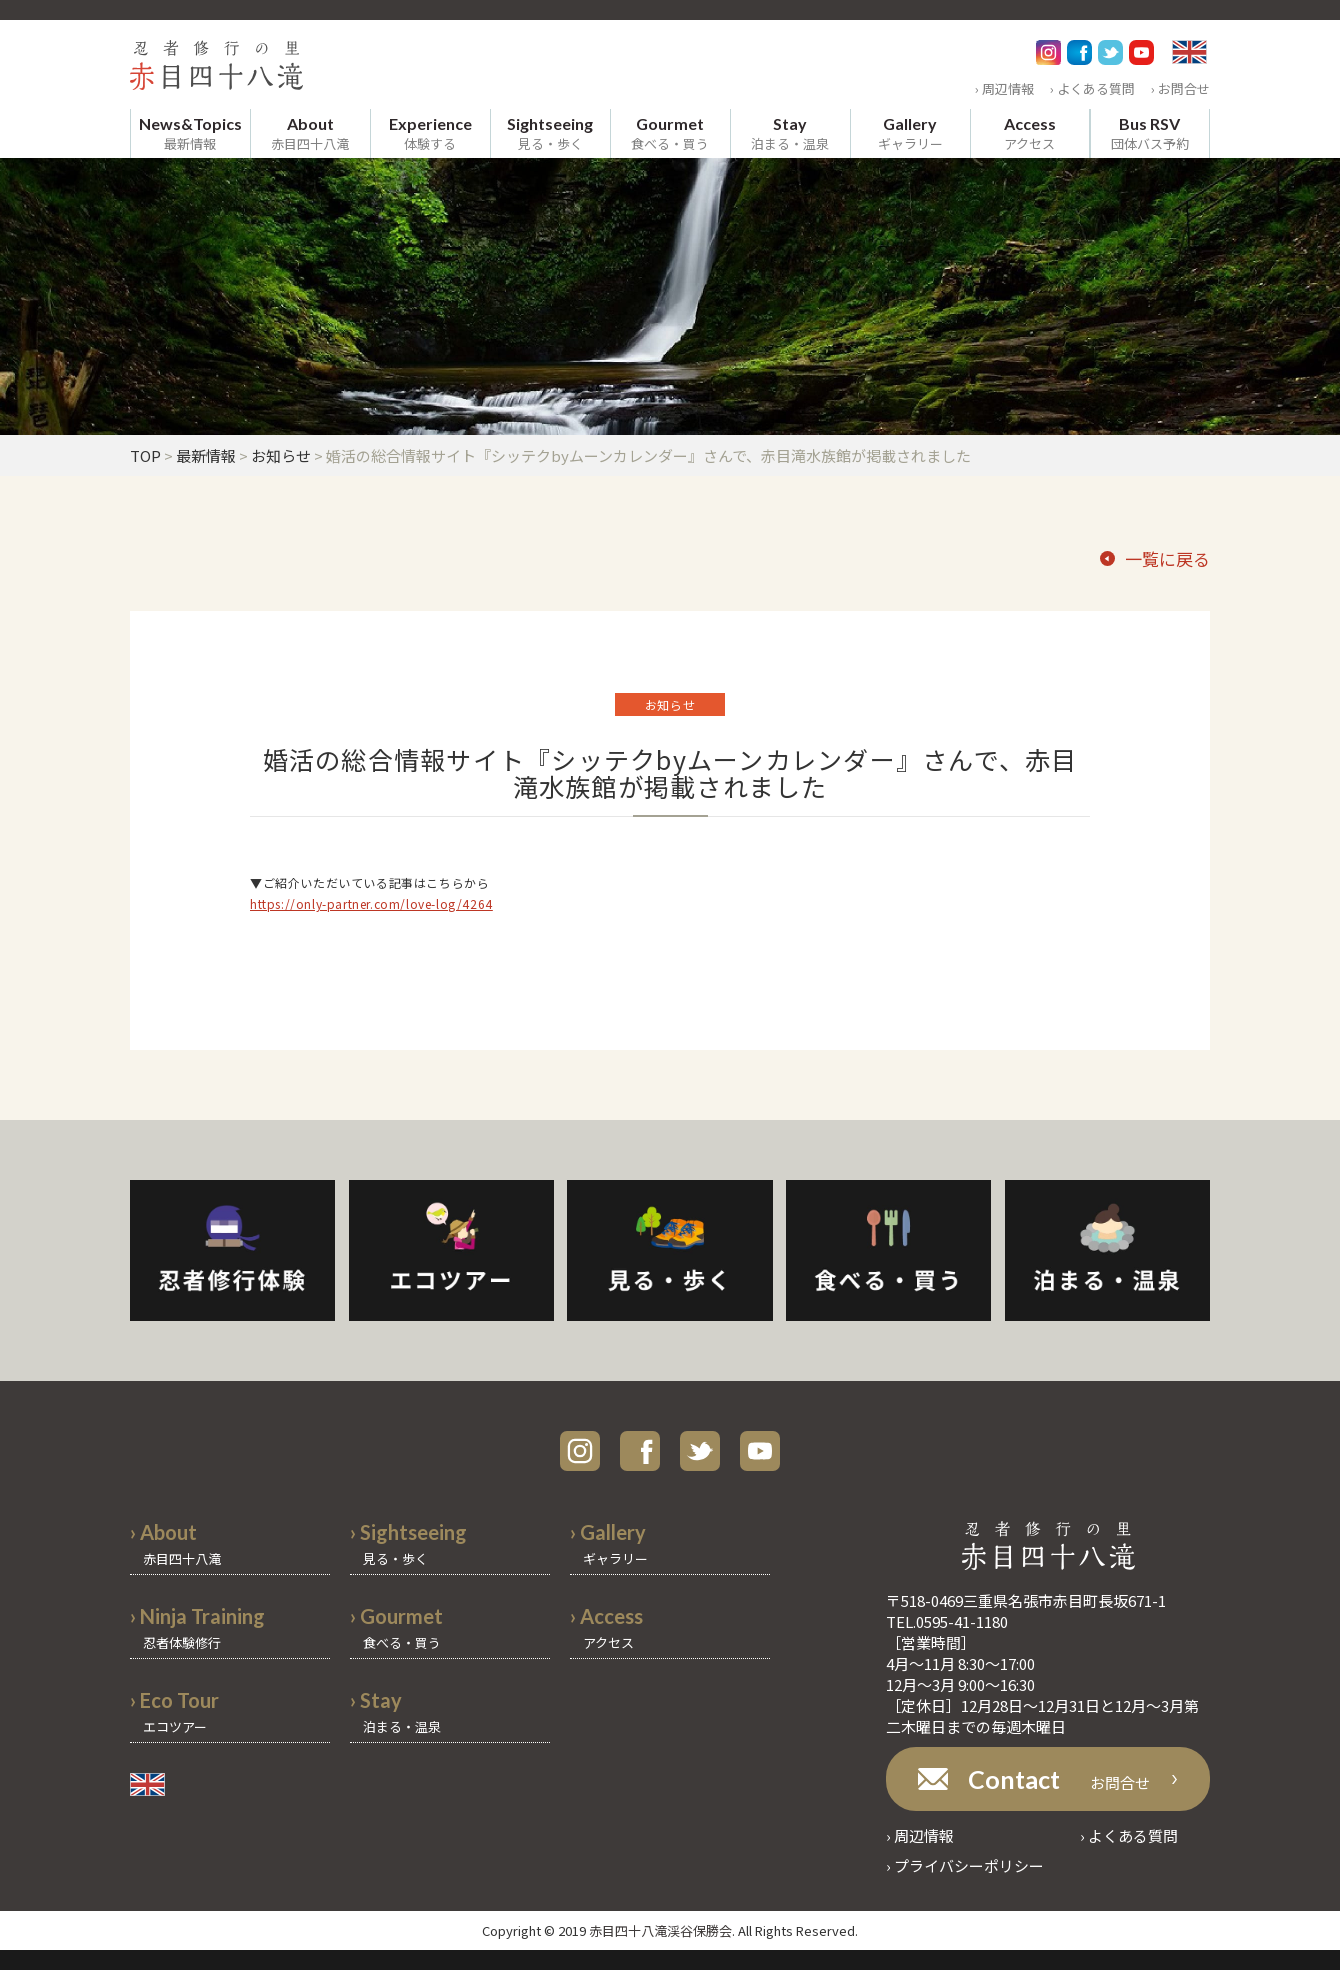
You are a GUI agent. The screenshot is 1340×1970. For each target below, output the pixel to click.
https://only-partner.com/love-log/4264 (371, 903)
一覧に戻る (1167, 558)
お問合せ (1059, 1779)
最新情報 (190, 133)
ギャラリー (910, 133)
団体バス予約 (1150, 133)
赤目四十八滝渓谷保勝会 (660, 1930)
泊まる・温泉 (790, 133)
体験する (430, 133)
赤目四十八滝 (310, 133)
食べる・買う (670, 133)
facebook (640, 1451)
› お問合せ (1180, 88)
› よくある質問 (1092, 88)
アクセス (1030, 133)
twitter (700, 1451)
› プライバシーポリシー (965, 1865)
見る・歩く (550, 133)
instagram (580, 1451)
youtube (760, 1451)
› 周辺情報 (1004, 88)
